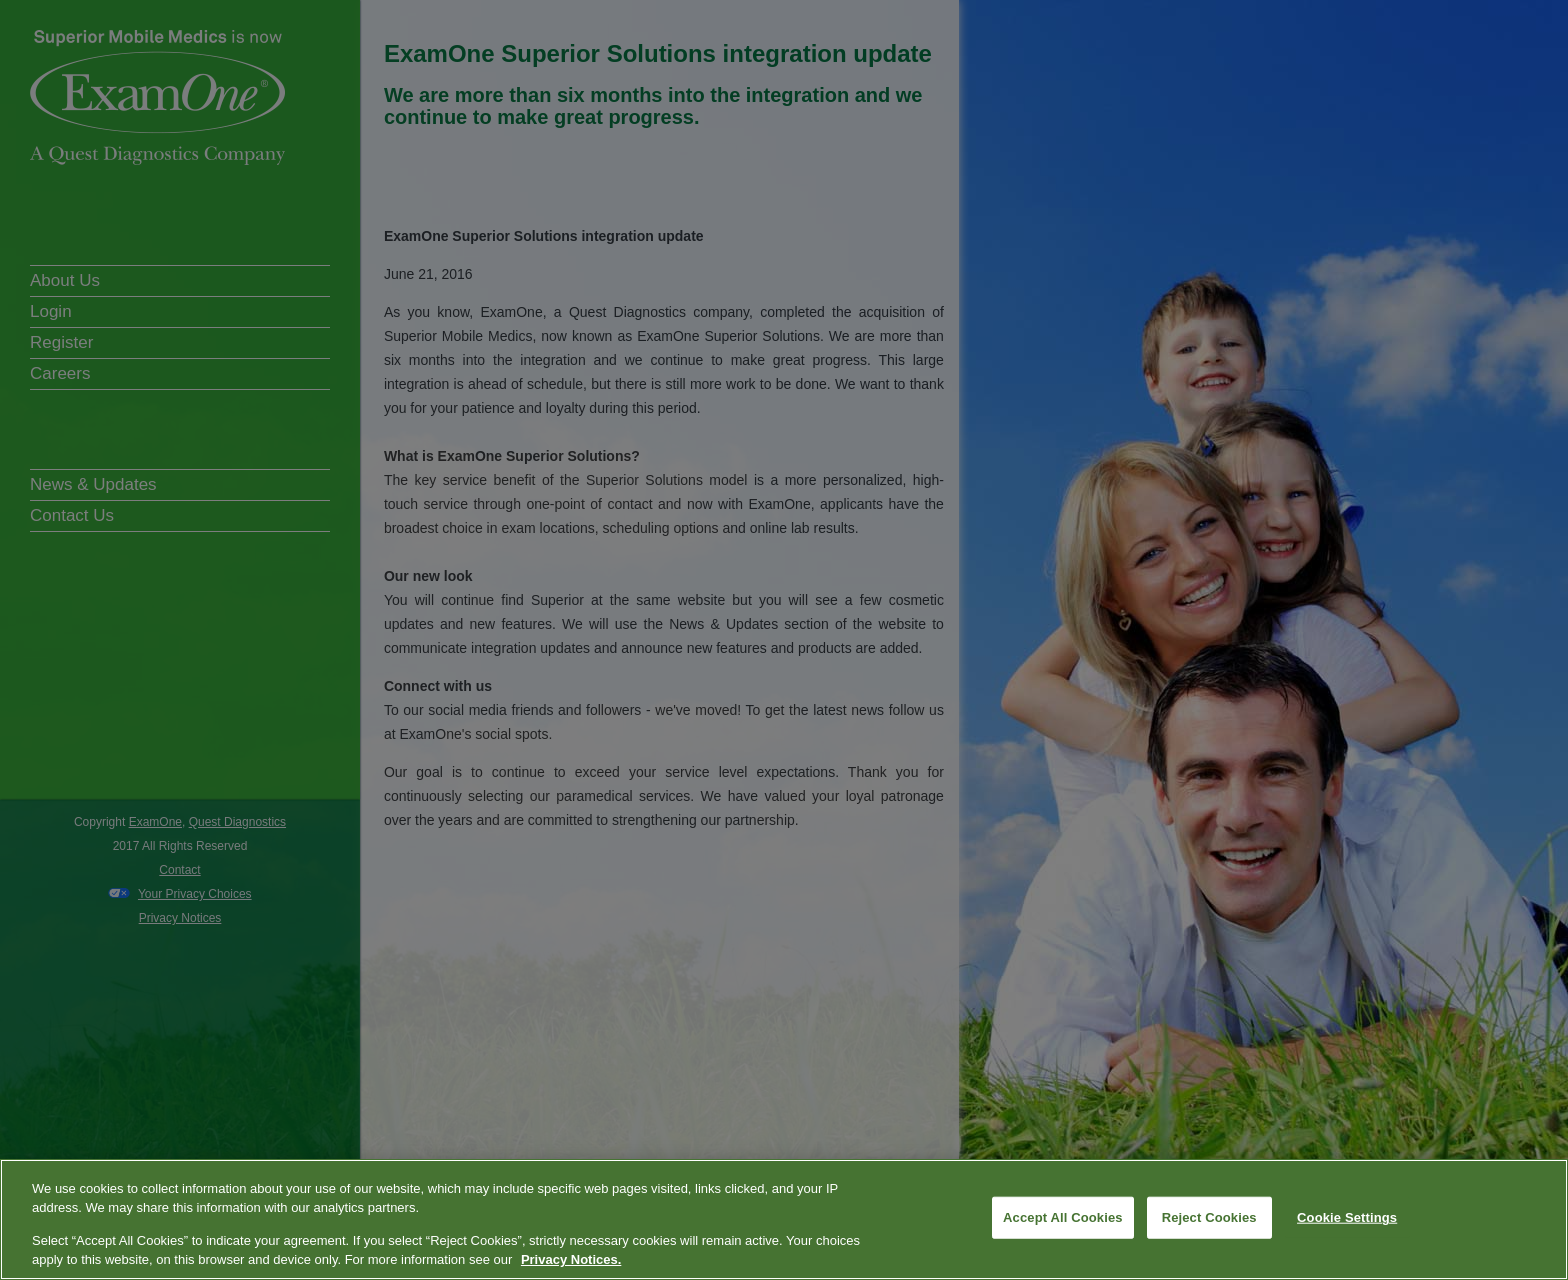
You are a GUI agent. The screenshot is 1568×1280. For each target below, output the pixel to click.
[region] (784, 1219)
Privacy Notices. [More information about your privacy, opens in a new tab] (571, 1259)
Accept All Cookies (1063, 1217)
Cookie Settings (1347, 1217)
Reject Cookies (1209, 1217)
